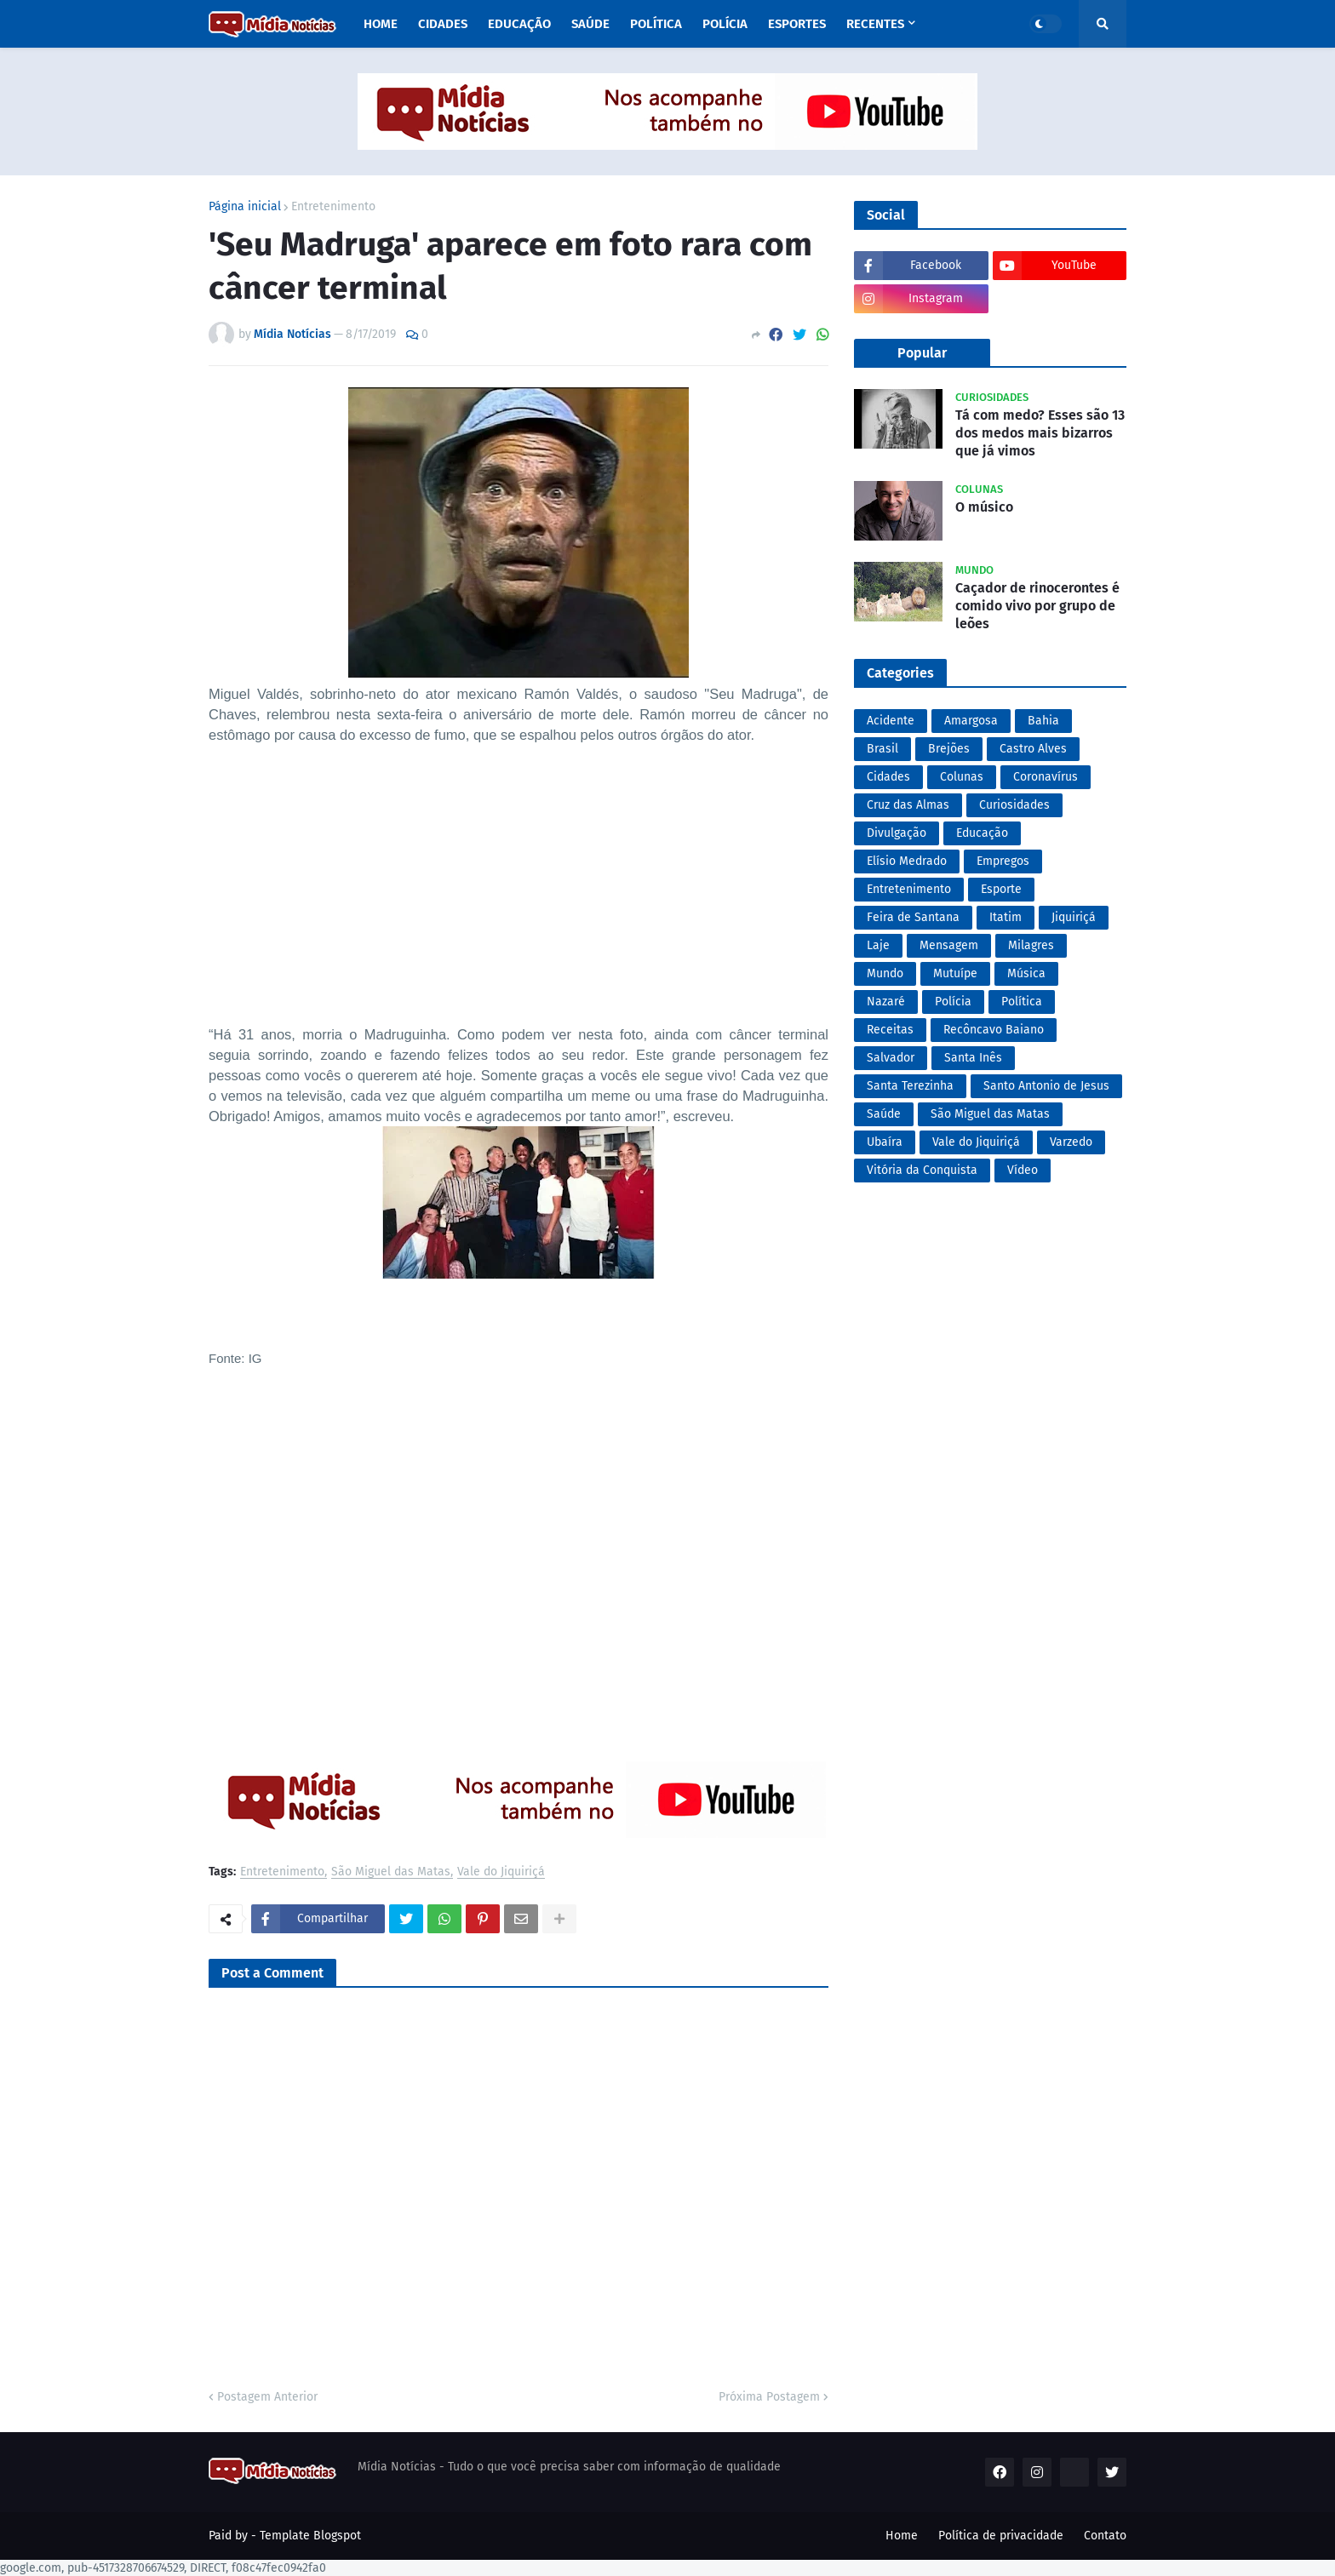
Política (1021, 1001)
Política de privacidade (1000, 2535)
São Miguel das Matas (390, 1872)
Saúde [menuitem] (590, 23)
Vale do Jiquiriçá (501, 1872)
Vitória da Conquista (922, 1170)
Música (1026, 973)
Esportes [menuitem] (797, 23)
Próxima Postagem (769, 2397)
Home (901, 2535)
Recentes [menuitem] (875, 23)
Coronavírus (1045, 777)
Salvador (890, 1057)
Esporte (1001, 889)
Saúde (884, 1114)
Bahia (1043, 720)
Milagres (1031, 945)
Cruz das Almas (908, 805)
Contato (1105, 2535)
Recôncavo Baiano (993, 1029)
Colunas (961, 777)
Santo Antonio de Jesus (1046, 1086)
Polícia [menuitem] (725, 23)
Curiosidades (1014, 805)
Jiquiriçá (1073, 917)
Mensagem (949, 945)
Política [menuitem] (656, 23)
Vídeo (1022, 1170)
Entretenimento (333, 207)
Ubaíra (884, 1142)
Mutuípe (955, 973)
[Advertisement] (518, 905)
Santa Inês (973, 1057)
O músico (984, 507)
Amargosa (971, 720)
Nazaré (886, 1001)
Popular (922, 353)
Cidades (888, 777)
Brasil (882, 748)
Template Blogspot (310, 2535)
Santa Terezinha (910, 1086)
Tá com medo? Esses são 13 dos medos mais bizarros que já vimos (1040, 433)
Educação (982, 833)
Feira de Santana (913, 917)
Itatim (1005, 917)
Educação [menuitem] (519, 23)
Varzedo (1071, 1142)
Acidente (890, 720)
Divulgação (896, 833)
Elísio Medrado (907, 861)
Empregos (1003, 861)
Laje (878, 945)
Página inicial (245, 207)
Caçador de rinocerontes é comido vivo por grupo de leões (1037, 606)
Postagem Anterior (267, 2397)
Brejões (949, 748)
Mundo (885, 973)
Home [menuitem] (381, 23)
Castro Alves (1033, 748)
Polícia (953, 1001)
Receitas (890, 1029)
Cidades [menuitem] (442, 23)
